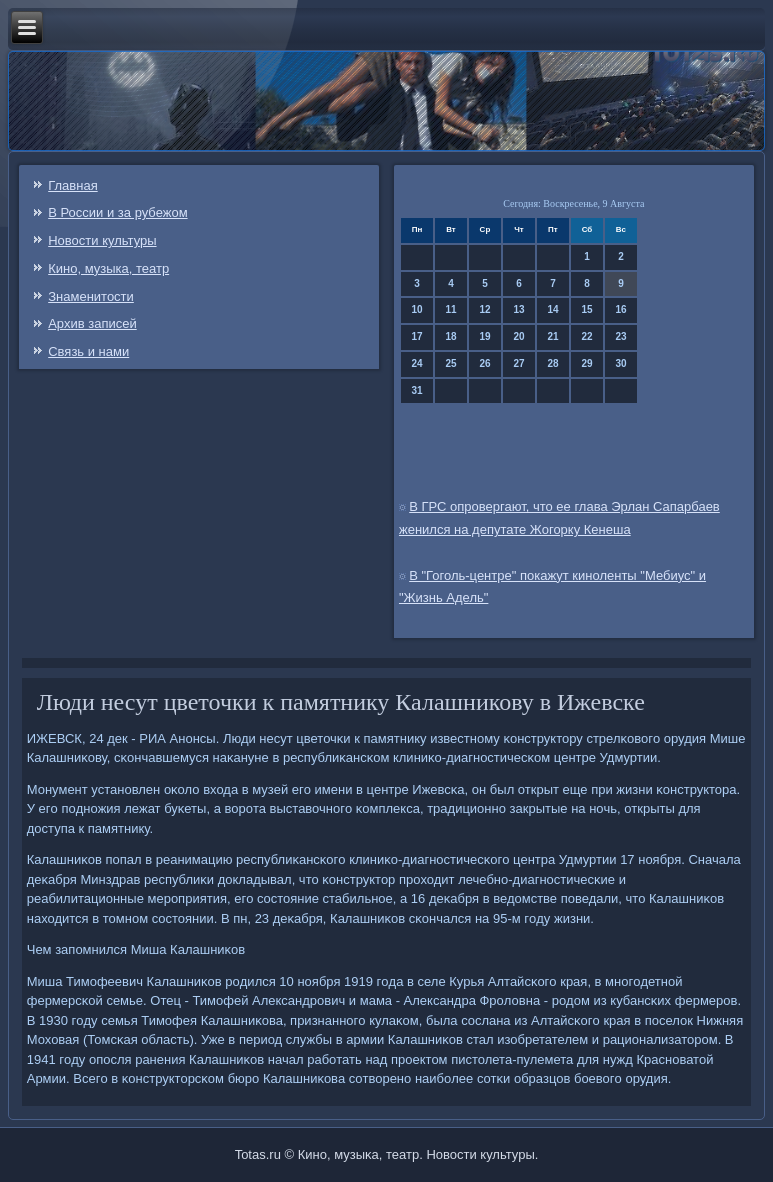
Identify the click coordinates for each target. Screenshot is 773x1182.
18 (450, 336)
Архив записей (92, 323)
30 (620, 363)
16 (620, 309)
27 (518, 363)
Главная (72, 185)
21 (552, 336)
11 (450, 309)
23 (620, 336)
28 (552, 363)
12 (484, 309)
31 (416, 390)
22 (586, 336)
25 (450, 363)
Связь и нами (88, 351)
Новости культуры (102, 240)
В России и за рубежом (117, 212)
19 (484, 336)
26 (484, 363)
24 (416, 363)
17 (416, 336)
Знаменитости (91, 296)
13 (518, 309)
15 (586, 309)
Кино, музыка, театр (108, 268)
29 (586, 363)
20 (518, 336)
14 (552, 309)
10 (416, 309)
